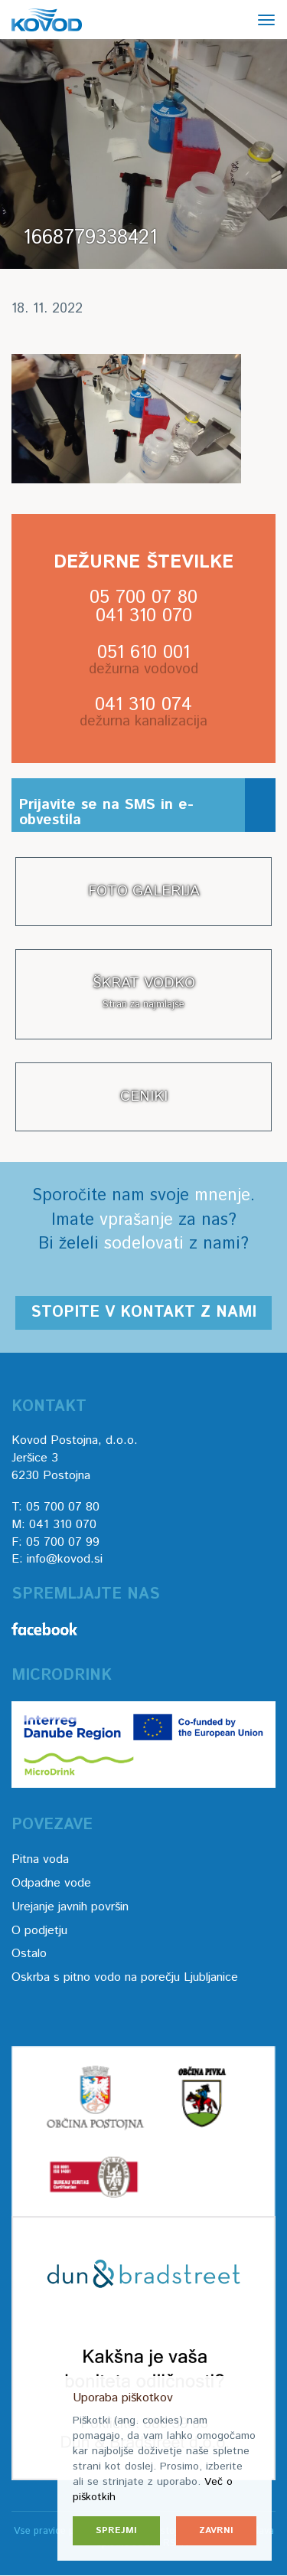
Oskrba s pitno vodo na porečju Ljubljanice (124, 1977)
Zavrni (216, 2530)
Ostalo (29, 1953)
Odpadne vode (51, 1883)
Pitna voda (40, 1859)
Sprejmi (116, 2530)
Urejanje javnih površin (70, 1907)
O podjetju (39, 1930)
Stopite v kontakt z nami (143, 1312)
